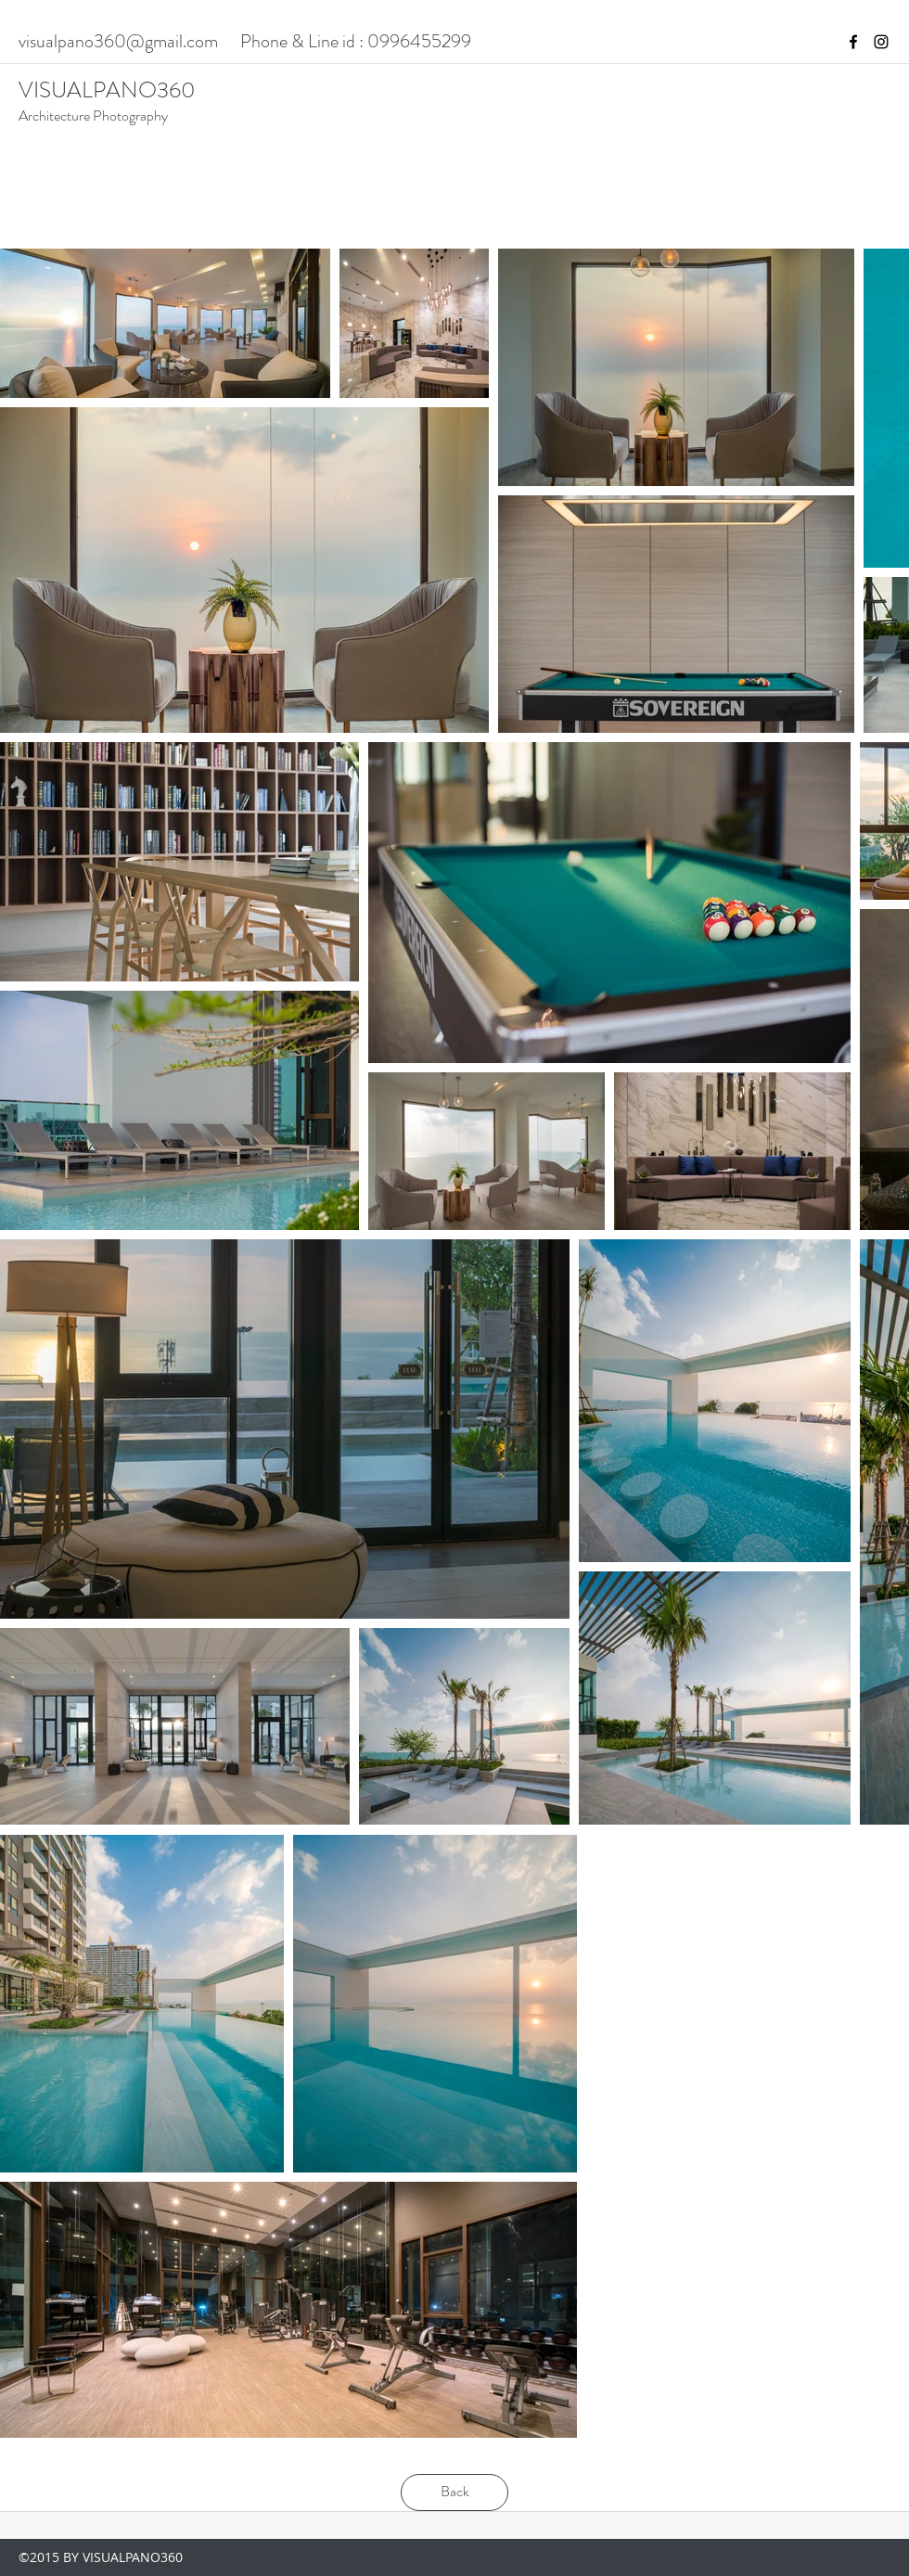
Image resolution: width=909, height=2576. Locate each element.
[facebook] (853, 41)
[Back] (454, 2492)
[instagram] (881, 41)
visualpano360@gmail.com (118, 41)
